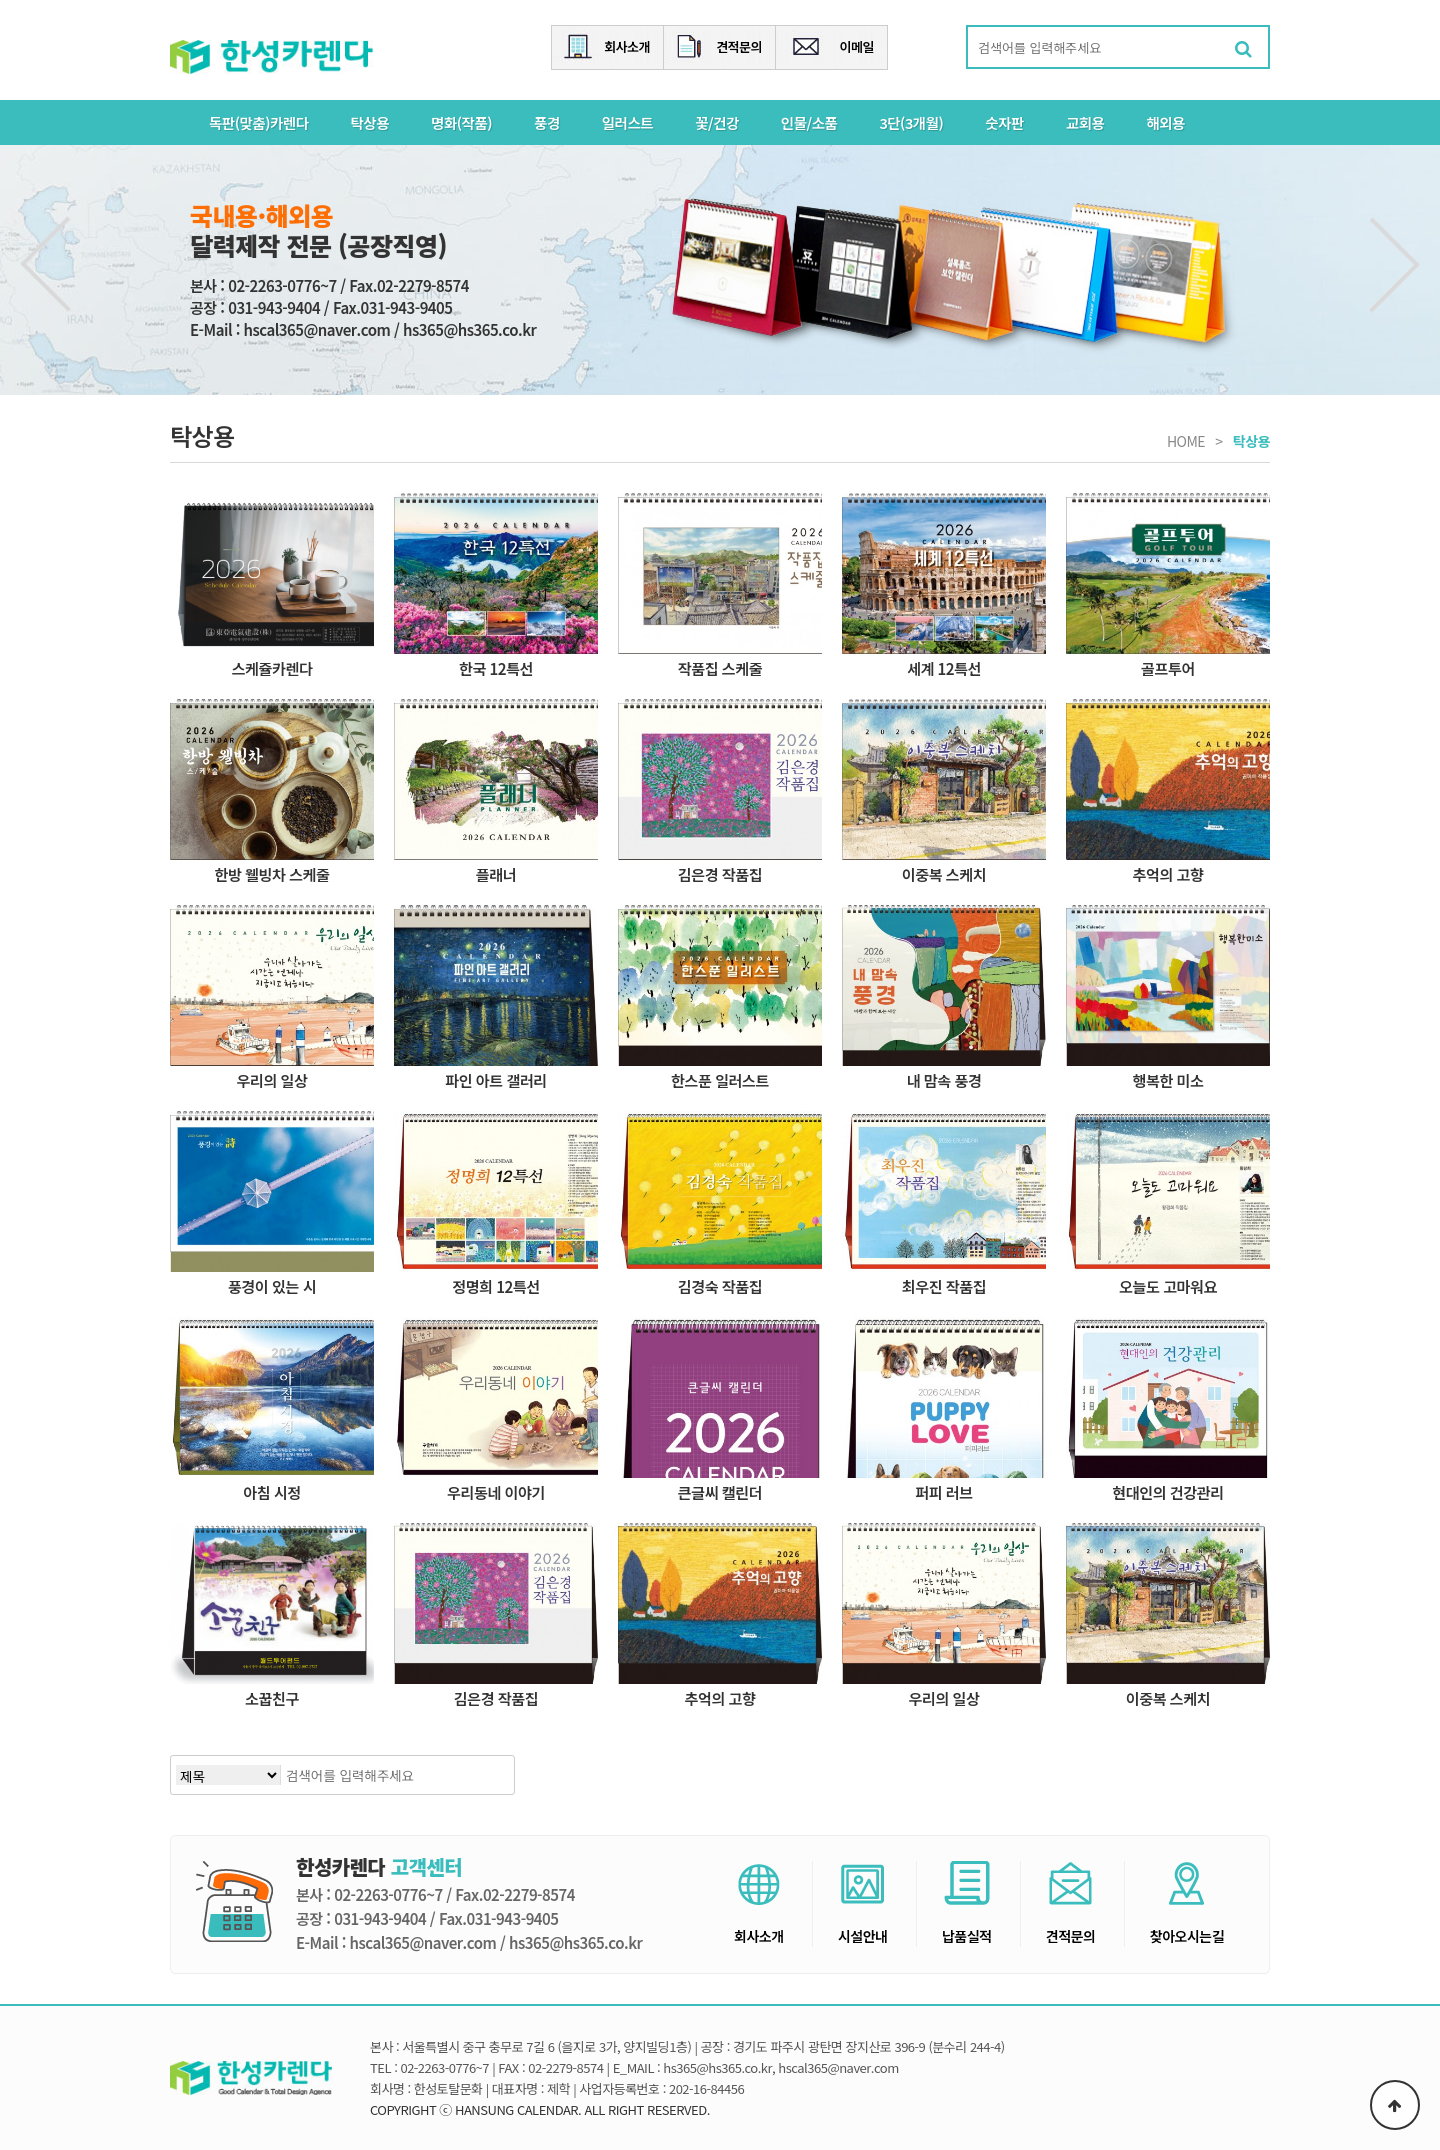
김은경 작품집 (720, 874)
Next (1394, 264)
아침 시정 (272, 1492)
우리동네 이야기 (496, 1492)
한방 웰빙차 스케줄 (271, 874)
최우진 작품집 (944, 1286)
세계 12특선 (944, 668)
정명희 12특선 (496, 1286)
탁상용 (370, 122)
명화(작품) (461, 122)
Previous (46, 264)
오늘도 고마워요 (1168, 1286)
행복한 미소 (1168, 1080)
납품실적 (967, 1903)
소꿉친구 (272, 1698)
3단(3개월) (911, 122)
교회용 (1085, 122)
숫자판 (1004, 122)
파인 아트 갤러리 (496, 1080)
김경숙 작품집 (720, 1286)
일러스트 (627, 122)
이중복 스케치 (944, 874)
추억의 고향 (1168, 874)
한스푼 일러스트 (720, 1080)
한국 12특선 (496, 668)
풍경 (547, 122)
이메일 (857, 46)
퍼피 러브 (944, 1492)
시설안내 (863, 1903)
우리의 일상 (272, 1080)
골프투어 (1168, 668)
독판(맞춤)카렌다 (259, 122)
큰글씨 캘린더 (720, 1492)
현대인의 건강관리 (1167, 1492)
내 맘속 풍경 (944, 1080)
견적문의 (739, 46)
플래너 (496, 874)
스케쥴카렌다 (272, 668)
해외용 (1165, 122)
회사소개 (627, 46)
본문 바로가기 (0, 0)
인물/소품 (809, 122)
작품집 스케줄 (720, 668)
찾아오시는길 (1187, 1903)
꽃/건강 (717, 122)
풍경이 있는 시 (272, 1286)
